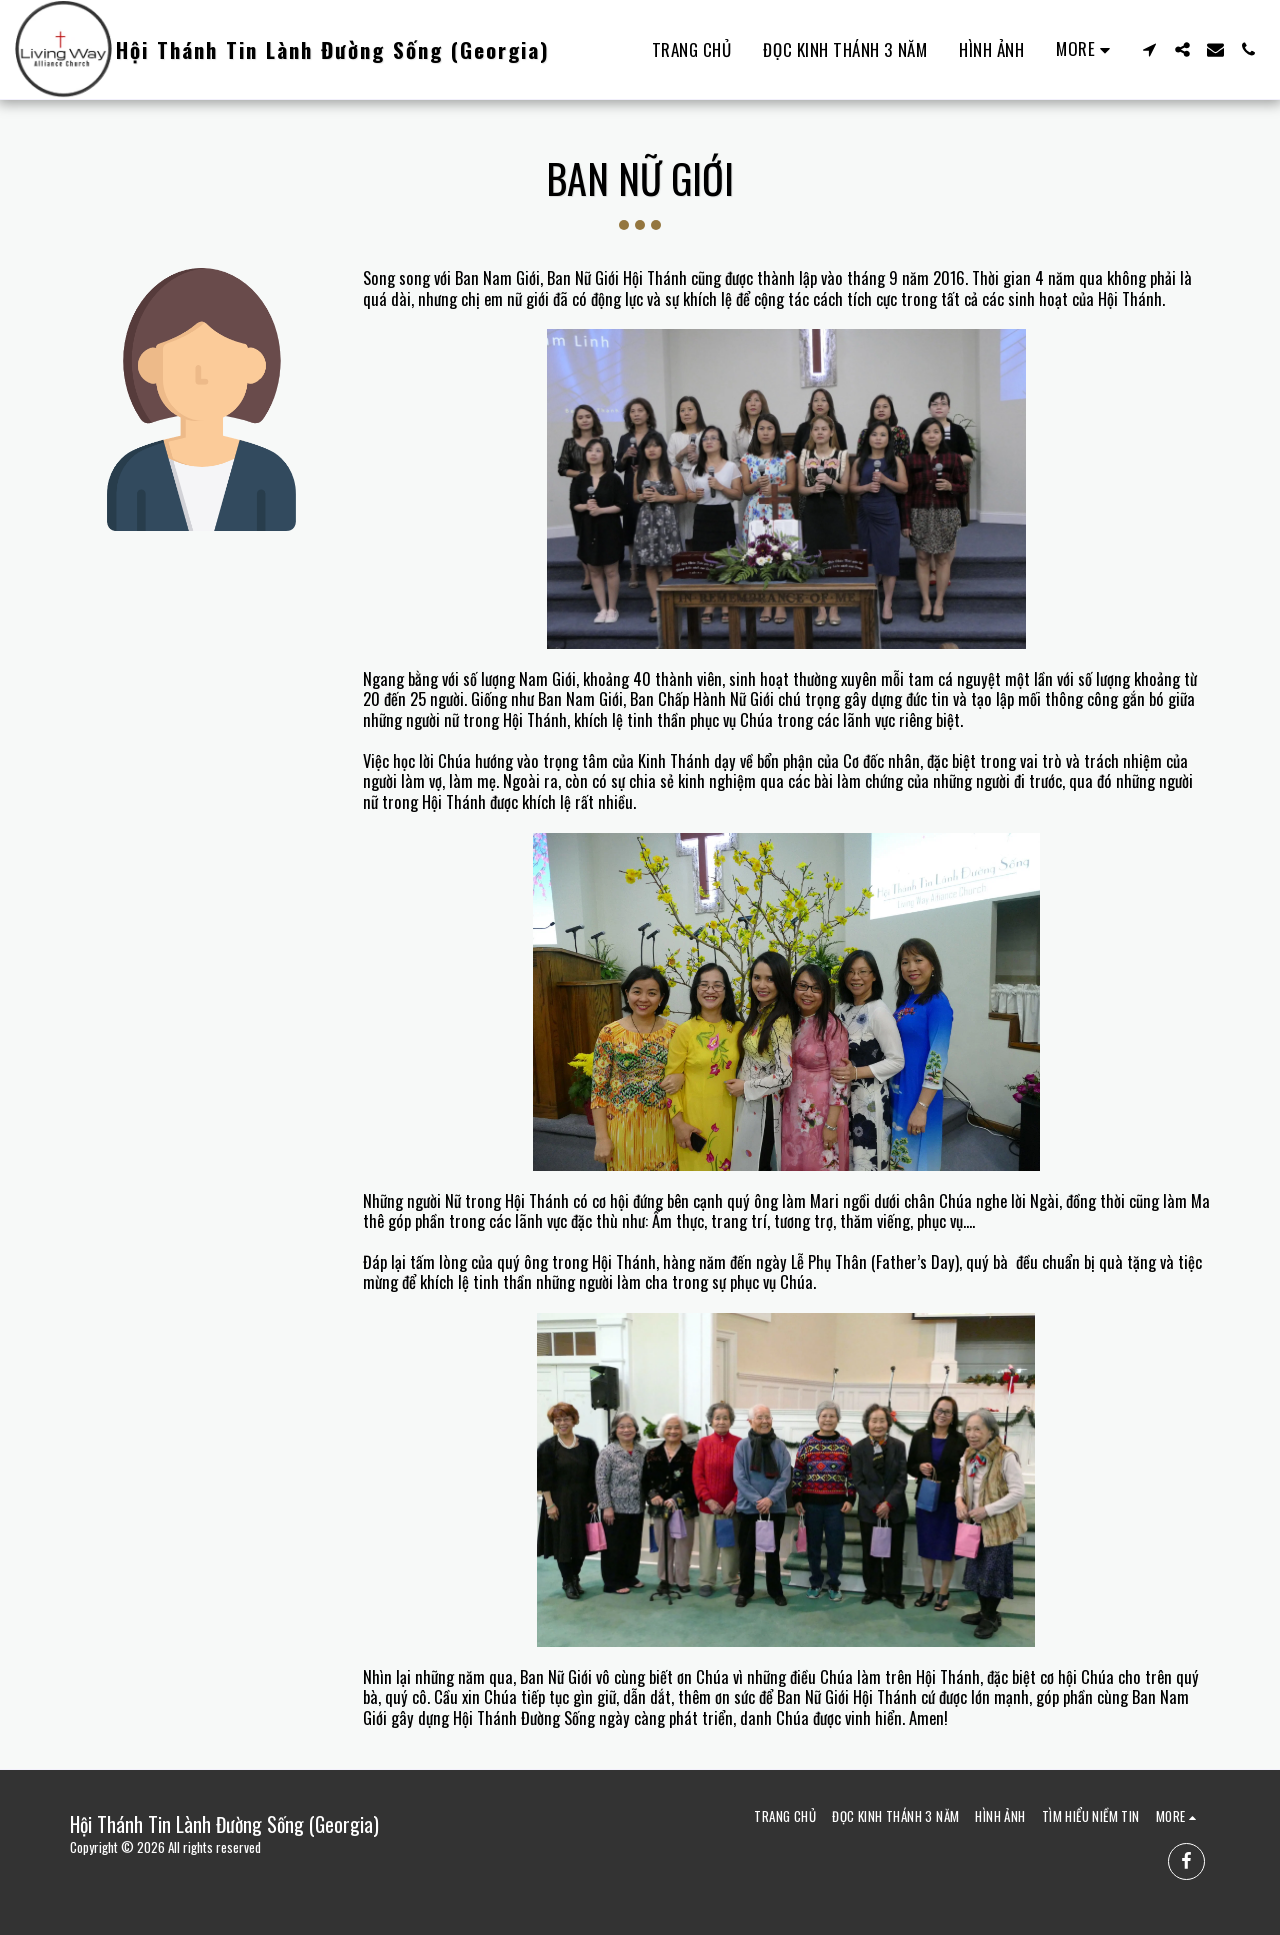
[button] (1149, 49)
